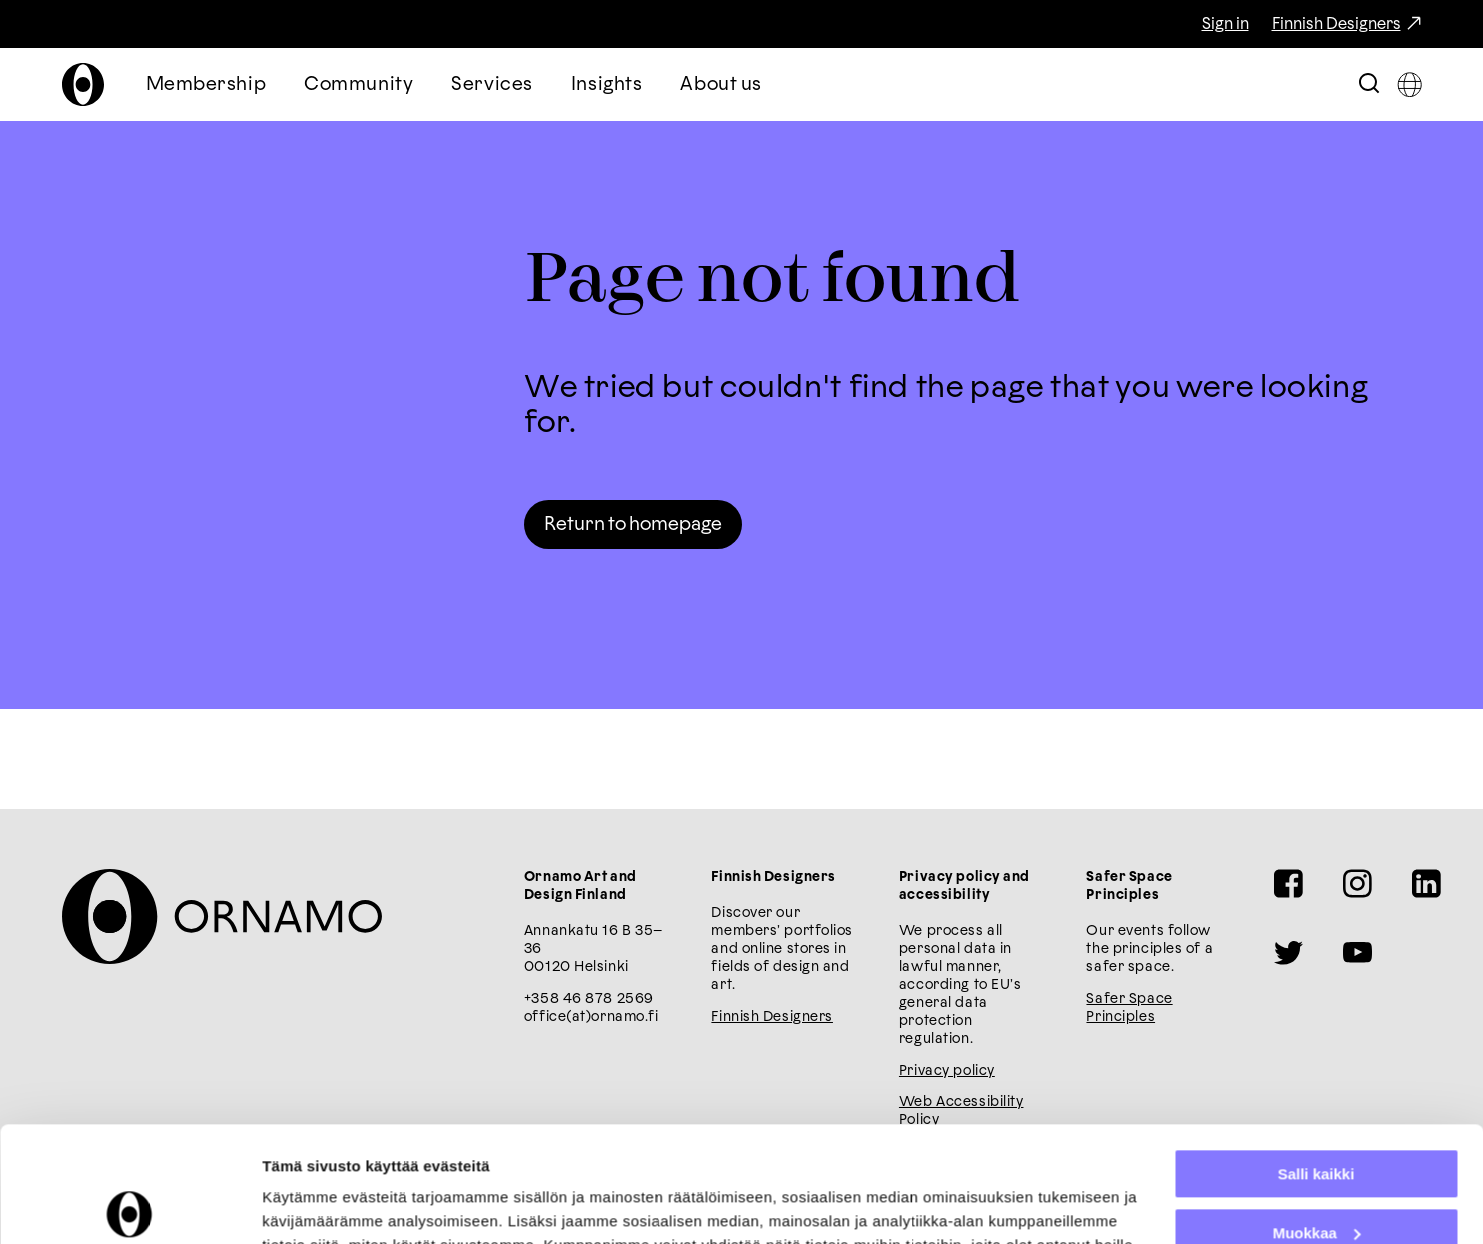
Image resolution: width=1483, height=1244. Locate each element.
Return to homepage (633, 524)
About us (721, 84)
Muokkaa (1317, 1112)
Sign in (1225, 24)
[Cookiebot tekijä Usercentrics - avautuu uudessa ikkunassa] (129, 1205)
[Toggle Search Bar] (1369, 84)
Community (358, 84)
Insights (607, 84)
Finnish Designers (1336, 24)
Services (492, 84)
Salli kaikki (1316, 1054)
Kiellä (1316, 1171)
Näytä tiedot (305, 1204)
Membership (206, 84)
